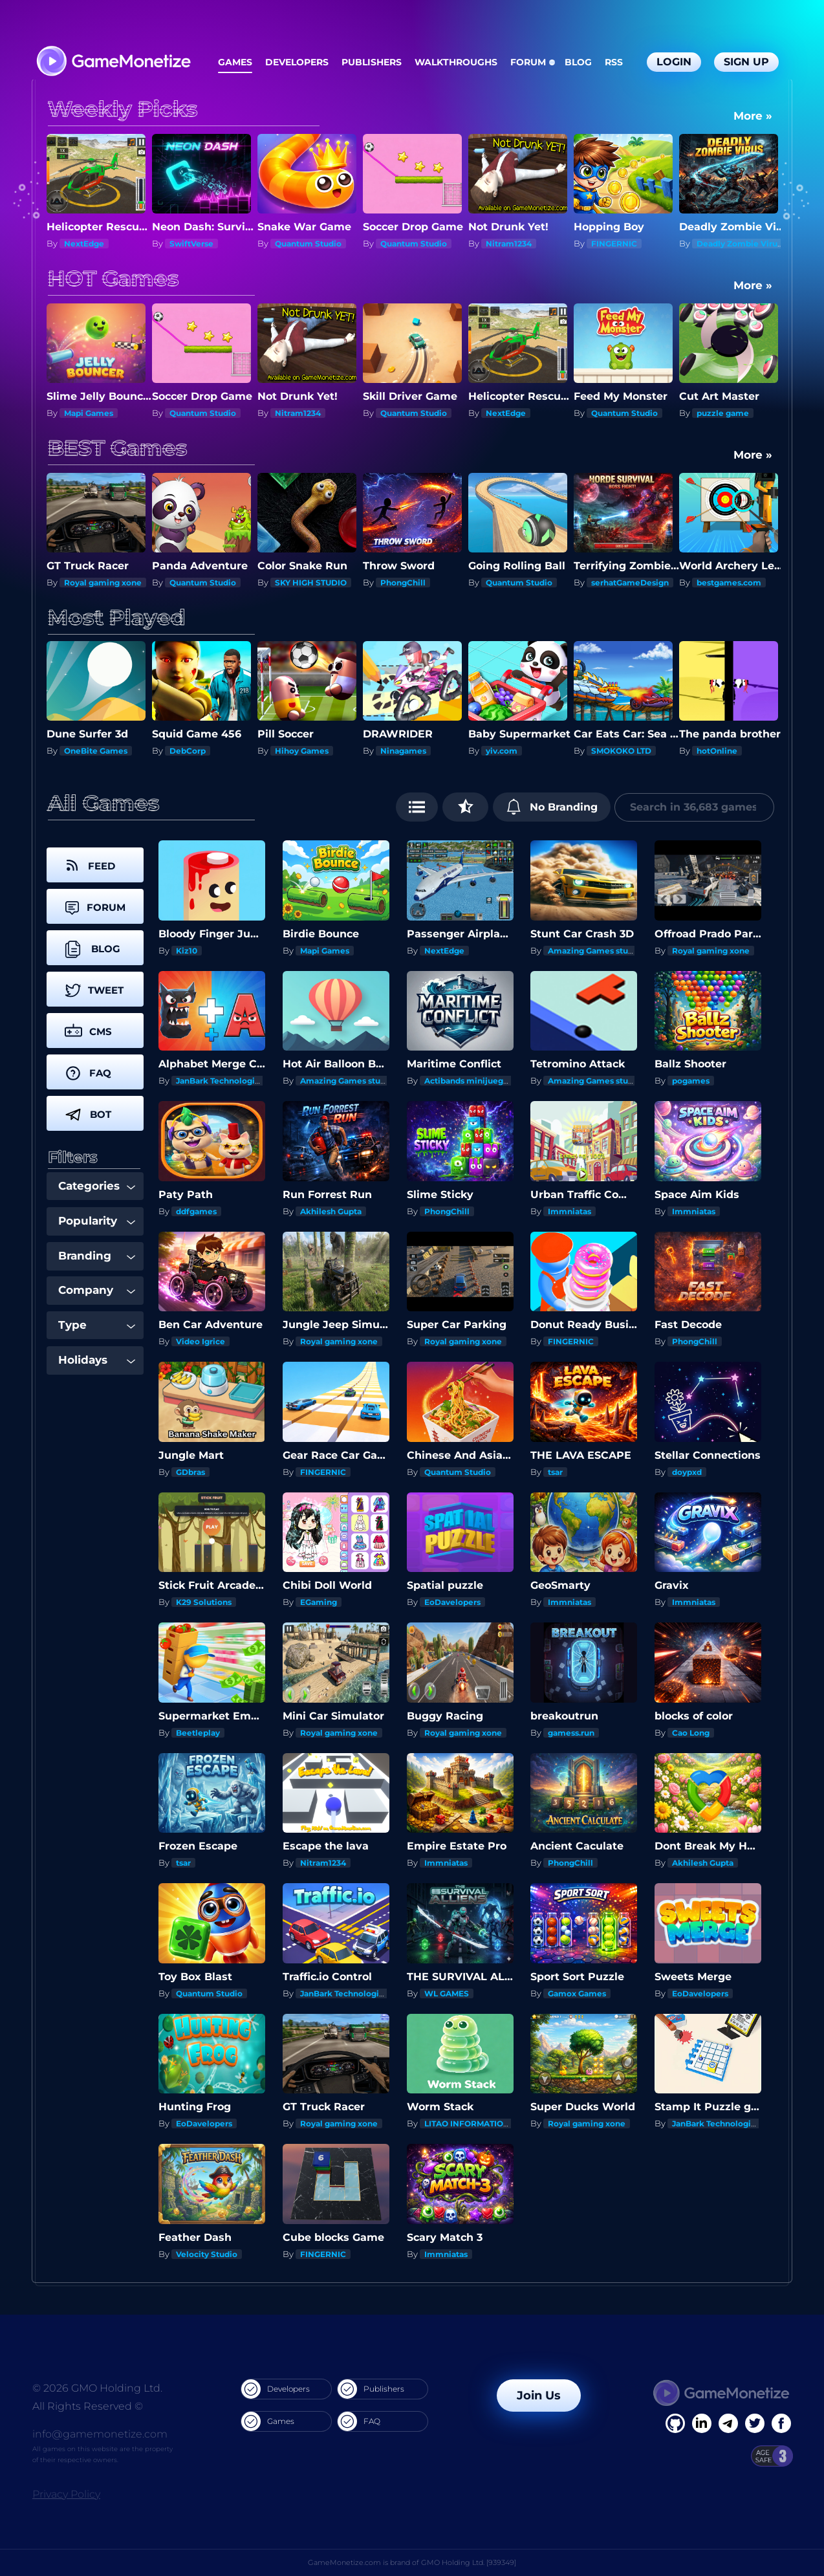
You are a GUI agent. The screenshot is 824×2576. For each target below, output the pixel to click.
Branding (96, 1255)
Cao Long (691, 1733)
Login (673, 62)
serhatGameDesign (735, 582)
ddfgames (196, 1211)
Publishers (372, 62)
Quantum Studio (413, 243)
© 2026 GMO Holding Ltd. (97, 2388)
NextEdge (189, 243)
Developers (297, 62)
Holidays (96, 1359)
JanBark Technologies (220, 1081)
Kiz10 (74, 751)
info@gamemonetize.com (100, 2434)
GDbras (190, 1472)
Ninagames (509, 751)
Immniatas (569, 1211)
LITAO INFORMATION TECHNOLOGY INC (504, 2123)
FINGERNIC (720, 243)
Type (96, 1324)
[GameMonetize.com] (112, 62)
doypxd (687, 1472)
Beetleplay (198, 1733)
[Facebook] (675, 2423)
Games (235, 62)
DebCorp (293, 751)
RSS (614, 62)
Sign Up (746, 62)
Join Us (539, 2395)
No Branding (552, 806)
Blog (578, 62)
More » (752, 115)
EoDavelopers (452, 1602)
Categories (96, 1185)
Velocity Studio (206, 2254)
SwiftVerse (297, 243)
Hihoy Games (407, 751)
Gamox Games (577, 1993)
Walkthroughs (456, 62)
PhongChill (508, 582)
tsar (555, 1472)
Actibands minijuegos (468, 1081)
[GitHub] (781, 2423)
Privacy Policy (66, 2494)
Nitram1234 (614, 243)
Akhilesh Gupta (331, 1211)
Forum (528, 62)
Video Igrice (200, 1341)
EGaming (318, 1602)
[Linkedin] (728, 2423)
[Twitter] (754, 2423)
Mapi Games (194, 413)
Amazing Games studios (596, 950)
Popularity (96, 1220)
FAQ (359, 2421)
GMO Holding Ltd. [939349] (468, 2562)
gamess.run (571, 1733)
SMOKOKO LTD (727, 751)
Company (96, 1289)
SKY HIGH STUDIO (100, 243)
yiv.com (607, 751)
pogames (691, 1081)
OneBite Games (201, 751)
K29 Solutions (204, 1602)
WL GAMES (446, 1993)
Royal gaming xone (103, 413)
